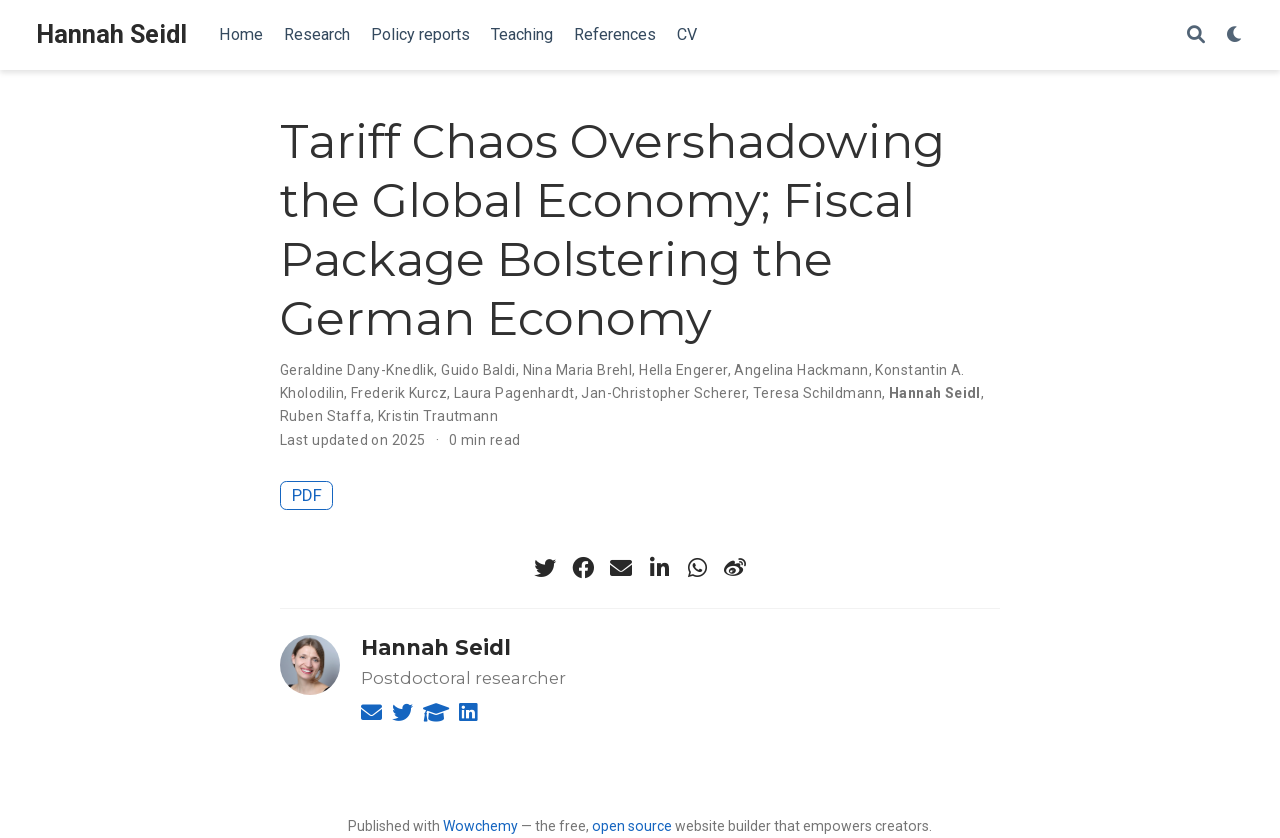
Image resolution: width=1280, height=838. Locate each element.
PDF (307, 495)
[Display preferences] (1235, 35)
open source (632, 826)
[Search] (1196, 35)
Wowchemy (480, 826)
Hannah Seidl (111, 34)
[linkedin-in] (659, 568)
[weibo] (735, 568)
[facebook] (583, 568)
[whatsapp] (697, 568)
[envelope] (621, 568)
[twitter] (545, 568)
